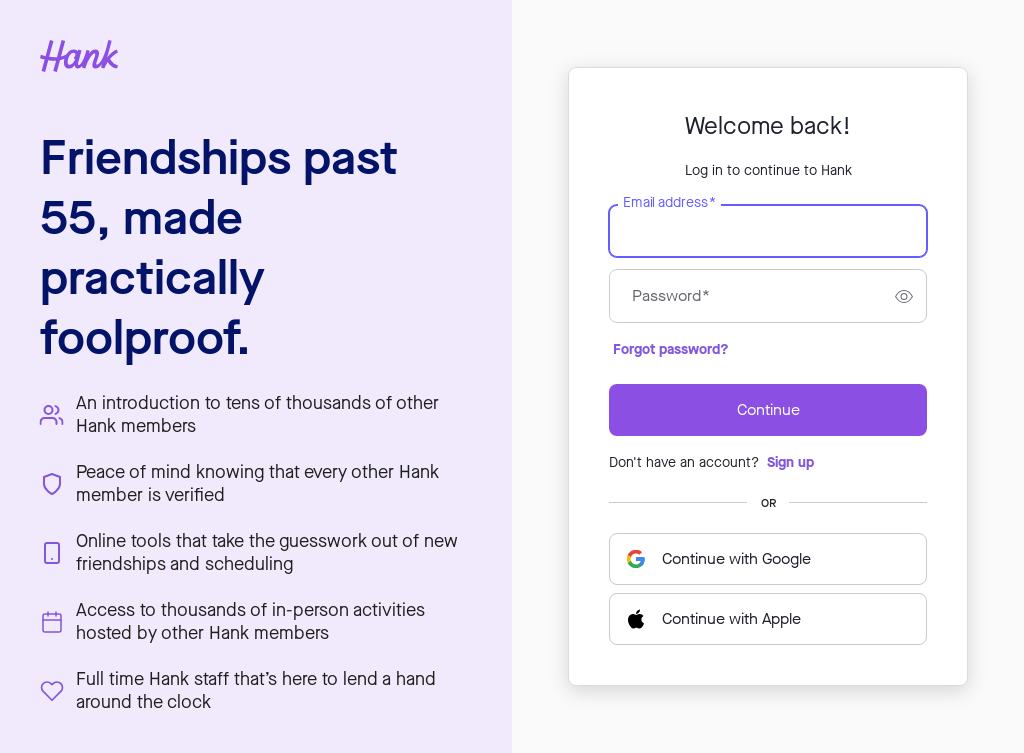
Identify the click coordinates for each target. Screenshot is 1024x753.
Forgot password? (671, 349)
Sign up (790, 462)
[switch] (904, 296)
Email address (669, 203)
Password (671, 296)
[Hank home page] (256, 56)
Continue (768, 409)
